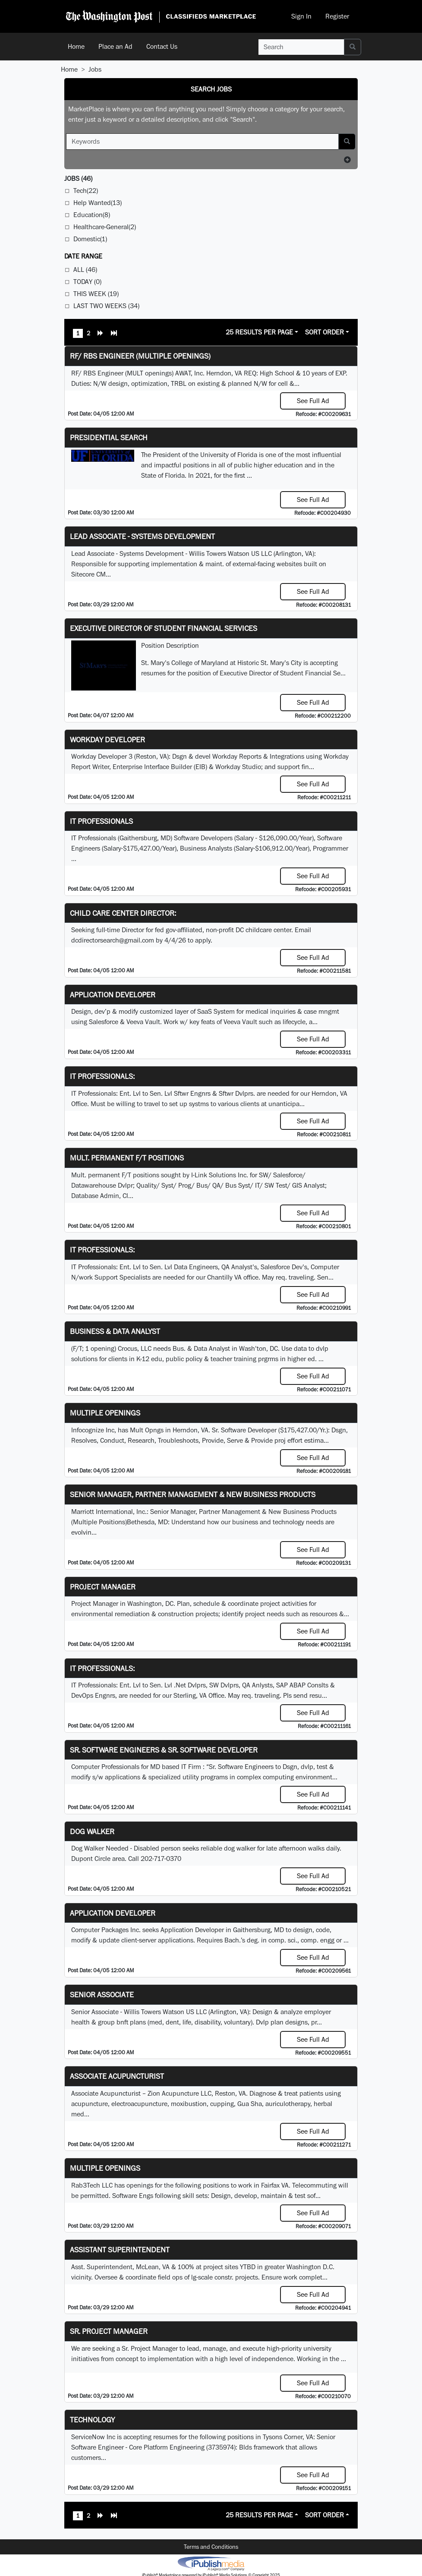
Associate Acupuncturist (117, 2076)
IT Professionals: (102, 1076)
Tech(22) (85, 190)
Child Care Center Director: (123, 913)
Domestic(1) (90, 239)
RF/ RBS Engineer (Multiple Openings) (140, 355)
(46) (78, 178)
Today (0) (87, 281)
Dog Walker (92, 1831)
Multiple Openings (105, 1412)
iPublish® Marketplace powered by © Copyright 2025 (211, 2563)
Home (76, 46)
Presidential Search (109, 437)
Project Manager (102, 1586)
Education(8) (91, 215)
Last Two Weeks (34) (106, 306)
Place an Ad (115, 46)
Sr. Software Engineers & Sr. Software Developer (164, 1749)
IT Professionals (101, 821)
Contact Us (161, 46)
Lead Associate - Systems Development (142, 536)
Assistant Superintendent (120, 2249)
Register (337, 16)
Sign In (301, 16)
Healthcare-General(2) (104, 227)
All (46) (85, 269)
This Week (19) (96, 294)
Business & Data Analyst (115, 1331)
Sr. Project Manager (109, 2331)
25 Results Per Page (259, 332)
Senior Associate (102, 1994)
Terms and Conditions (211, 2546)
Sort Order (324, 332)
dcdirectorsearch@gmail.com (112, 940)
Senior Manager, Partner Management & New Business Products (192, 1494)
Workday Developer (107, 739)
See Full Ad (313, 401)
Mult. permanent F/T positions (127, 1157)
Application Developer (112, 994)
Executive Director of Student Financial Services (163, 628)
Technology (92, 2419)
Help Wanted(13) (97, 203)
